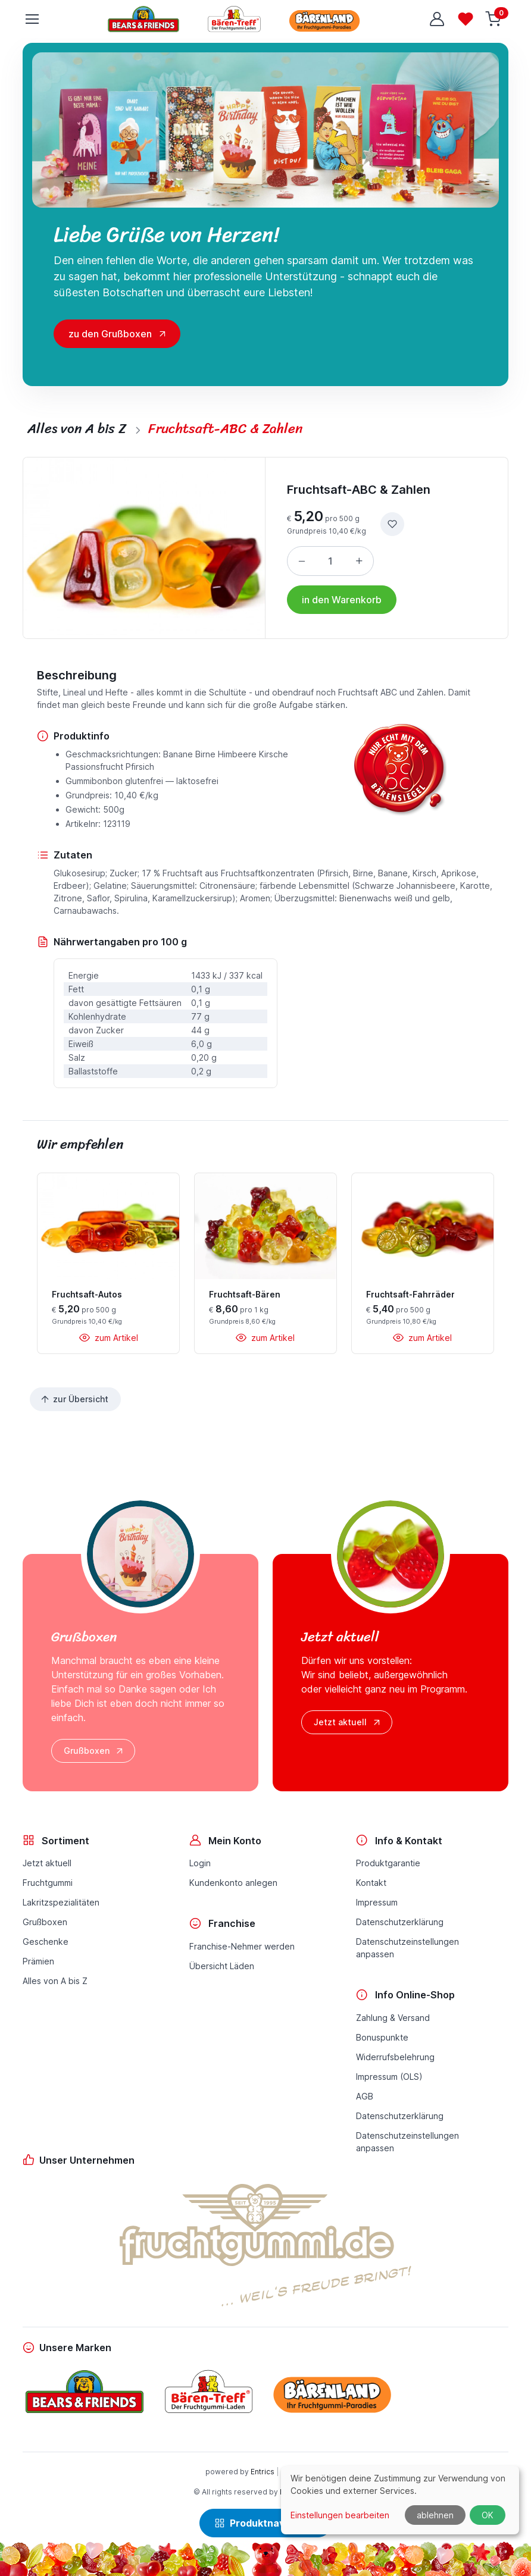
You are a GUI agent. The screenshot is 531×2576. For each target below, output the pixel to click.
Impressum (377, 1902)
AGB (364, 2096)
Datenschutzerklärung (399, 1922)
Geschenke (45, 1941)
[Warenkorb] (494, 19)
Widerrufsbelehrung (395, 2057)
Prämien (38, 1961)
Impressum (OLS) (389, 2077)
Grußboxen (94, 1750)
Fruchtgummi (48, 1883)
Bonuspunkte (382, 2037)
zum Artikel (108, 1338)
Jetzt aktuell (348, 1722)
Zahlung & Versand (393, 2018)
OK (487, 2515)
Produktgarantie (388, 1863)
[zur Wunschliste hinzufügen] (392, 524)
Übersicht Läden (221, 1966)
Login (200, 1863)
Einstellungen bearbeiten (340, 2515)
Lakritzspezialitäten (61, 1902)
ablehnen (435, 2515)
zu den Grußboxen (110, 334)
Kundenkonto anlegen (233, 1883)
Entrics (262, 2471)
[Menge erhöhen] (359, 561)
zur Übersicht (74, 1399)
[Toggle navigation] (31, 19)
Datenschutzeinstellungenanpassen (407, 1947)
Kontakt (371, 1883)
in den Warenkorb (342, 600)
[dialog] (400, 2500)
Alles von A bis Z (55, 1981)
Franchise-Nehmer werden (242, 1946)
